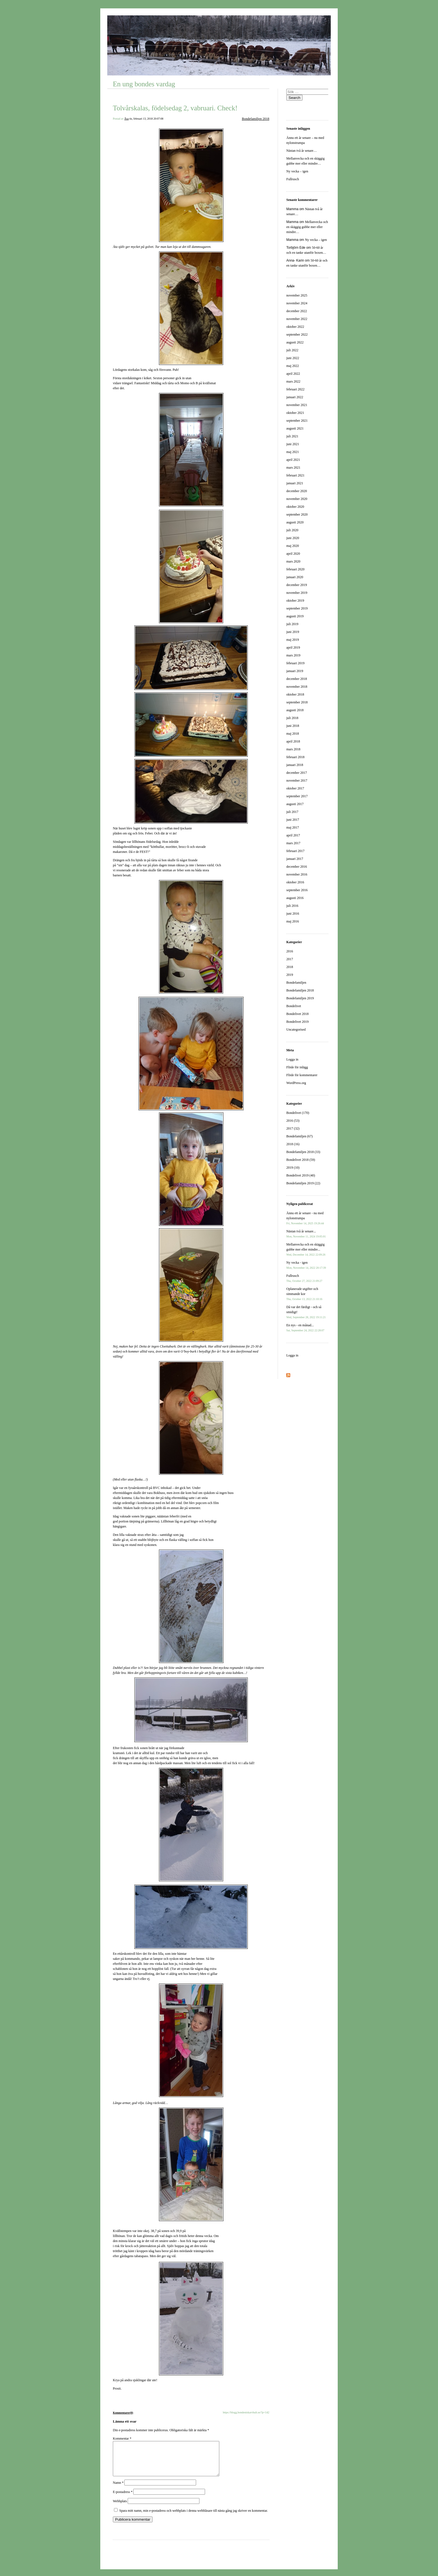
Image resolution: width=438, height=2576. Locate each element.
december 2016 (296, 867)
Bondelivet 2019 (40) (300, 1175)
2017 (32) (292, 1128)
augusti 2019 (295, 616)
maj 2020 (292, 546)
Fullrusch (292, 179)
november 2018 (296, 687)
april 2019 (293, 647)
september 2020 (297, 514)
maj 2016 (292, 921)
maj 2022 (292, 366)
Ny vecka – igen (297, 171)
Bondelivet (293, 1006)
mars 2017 (293, 843)
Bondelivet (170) (297, 1113)
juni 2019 (292, 632)
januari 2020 (294, 577)
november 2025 (296, 295)
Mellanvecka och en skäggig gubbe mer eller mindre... (305, 1249)
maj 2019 (292, 640)
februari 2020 (295, 569)
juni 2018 (292, 726)
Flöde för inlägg (297, 1067)
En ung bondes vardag (144, 84)
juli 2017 (292, 812)
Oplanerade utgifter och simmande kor (304, 1294)
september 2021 (297, 421)
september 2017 (297, 796)
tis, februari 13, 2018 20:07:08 (146, 118)
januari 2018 (294, 765)
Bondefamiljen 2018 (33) (303, 1152)
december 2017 (296, 773)
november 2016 (296, 874)
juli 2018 (292, 718)
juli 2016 (292, 906)
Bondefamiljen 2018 (255, 119)
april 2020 (293, 554)
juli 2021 (292, 436)
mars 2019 (293, 655)
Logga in (292, 1059)
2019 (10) (292, 1168)
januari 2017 (294, 859)
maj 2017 (292, 827)
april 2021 (293, 460)
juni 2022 (292, 358)
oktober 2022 (295, 327)
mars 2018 (293, 749)
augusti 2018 (295, 710)
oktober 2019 (295, 601)
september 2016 (297, 890)
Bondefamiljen (296, 983)
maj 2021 (292, 452)
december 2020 (296, 491)
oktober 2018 (295, 694)
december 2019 (296, 585)
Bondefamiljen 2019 (300, 998)
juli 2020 (292, 530)
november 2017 (296, 780)
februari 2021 (295, 475)
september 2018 (297, 702)
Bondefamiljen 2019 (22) (303, 1183)
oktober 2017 (295, 788)
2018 (289, 967)
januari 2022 (294, 397)
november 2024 (296, 303)
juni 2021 (292, 444)
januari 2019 (294, 671)
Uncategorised (296, 1029)
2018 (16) (292, 1144)
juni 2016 (292, 913)
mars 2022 (293, 381)
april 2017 (293, 835)
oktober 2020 (295, 507)
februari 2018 (295, 757)
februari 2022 (295, 389)
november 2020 (296, 499)
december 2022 (296, 311)
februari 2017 (295, 851)
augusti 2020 (295, 522)
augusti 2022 (295, 342)
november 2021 (296, 405)
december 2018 (296, 679)
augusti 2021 (295, 428)
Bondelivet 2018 (297, 1014)
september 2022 (297, 334)
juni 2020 (292, 538)
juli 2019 (292, 624)
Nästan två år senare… (301, 151)
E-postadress (122, 2499)
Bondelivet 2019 (297, 1022)
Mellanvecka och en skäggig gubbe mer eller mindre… (307, 227)
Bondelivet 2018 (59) (300, 1160)
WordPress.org (296, 1083)
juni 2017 (292, 820)
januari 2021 (294, 483)
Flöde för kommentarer (301, 1075)
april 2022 (293, 374)
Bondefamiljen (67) (299, 1136)
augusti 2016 (295, 898)
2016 (289, 951)
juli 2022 (292, 350)
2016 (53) (292, 1121)
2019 (289, 975)
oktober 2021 (295, 413)
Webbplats (120, 2508)
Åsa (126, 118)
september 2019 (297, 608)
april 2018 (293, 741)
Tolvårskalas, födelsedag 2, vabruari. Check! (175, 108)
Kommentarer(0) (123, 2412)
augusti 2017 (295, 804)
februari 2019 (295, 663)
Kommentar (122, 2438)
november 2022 (296, 319)
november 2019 (296, 593)
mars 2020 (293, 561)
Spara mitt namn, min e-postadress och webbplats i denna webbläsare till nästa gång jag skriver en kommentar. (193, 2517)
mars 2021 (293, 467)
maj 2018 (292, 734)
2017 (289, 959)
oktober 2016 (295, 882)
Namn (118, 2489)
